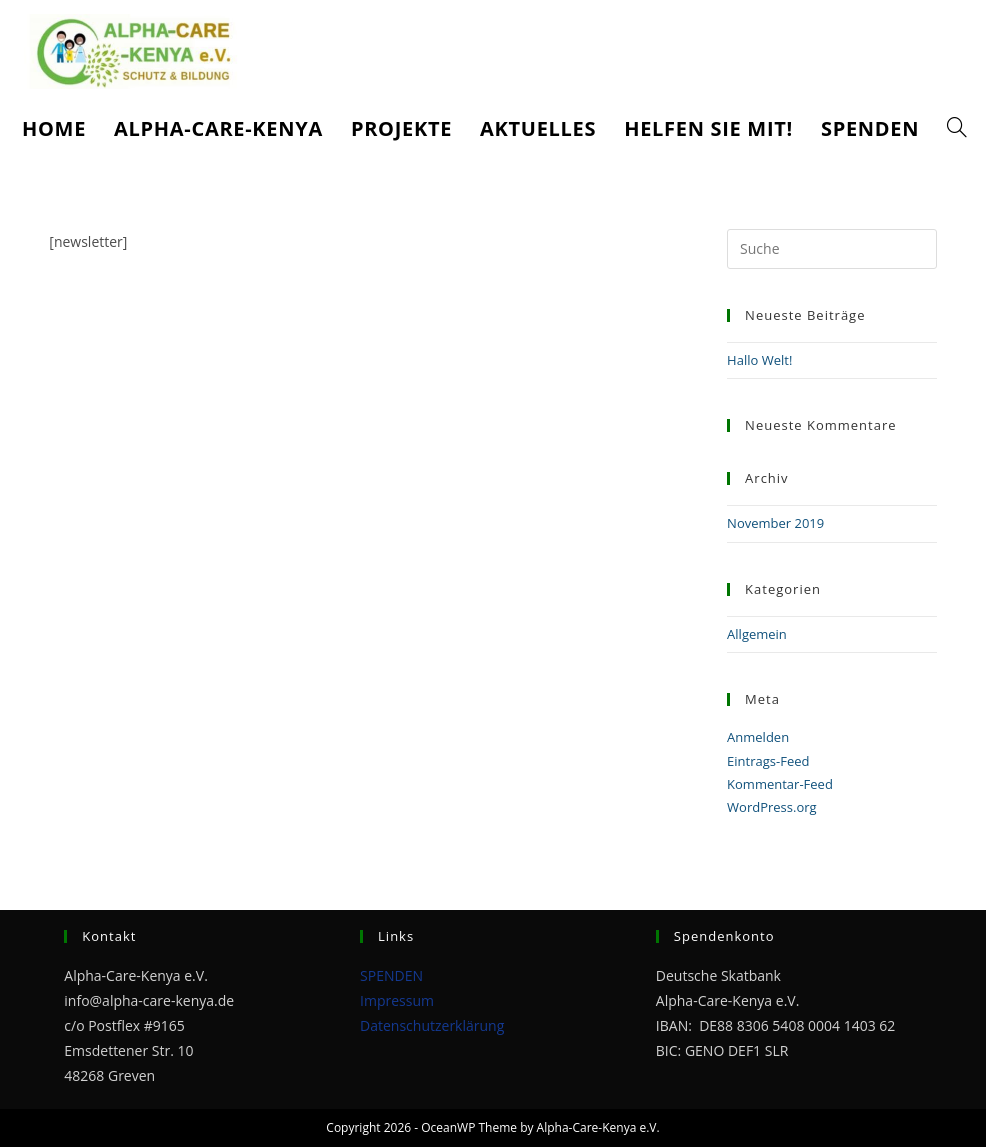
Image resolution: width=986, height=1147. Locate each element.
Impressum (397, 1000)
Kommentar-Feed (780, 784)
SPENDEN (391, 975)
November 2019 (775, 523)
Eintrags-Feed (768, 761)
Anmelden (758, 737)
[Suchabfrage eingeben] (832, 249)
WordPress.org (772, 807)
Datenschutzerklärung (432, 1025)
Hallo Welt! (759, 360)
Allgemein (757, 634)
